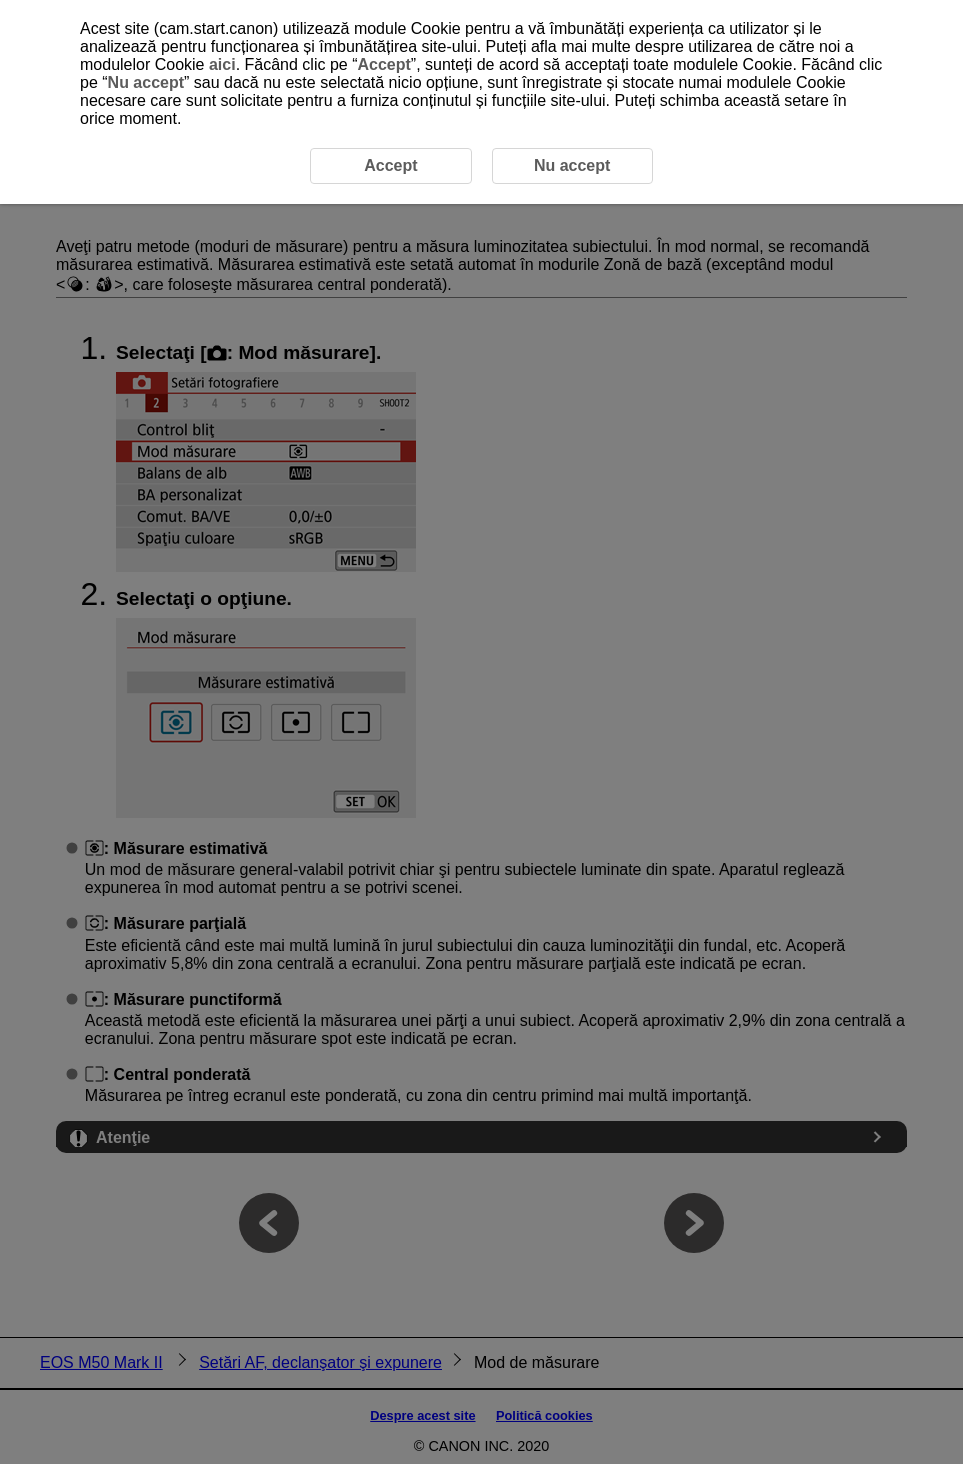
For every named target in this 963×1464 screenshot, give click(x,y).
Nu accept (146, 82)
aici (222, 64)
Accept (383, 64)
